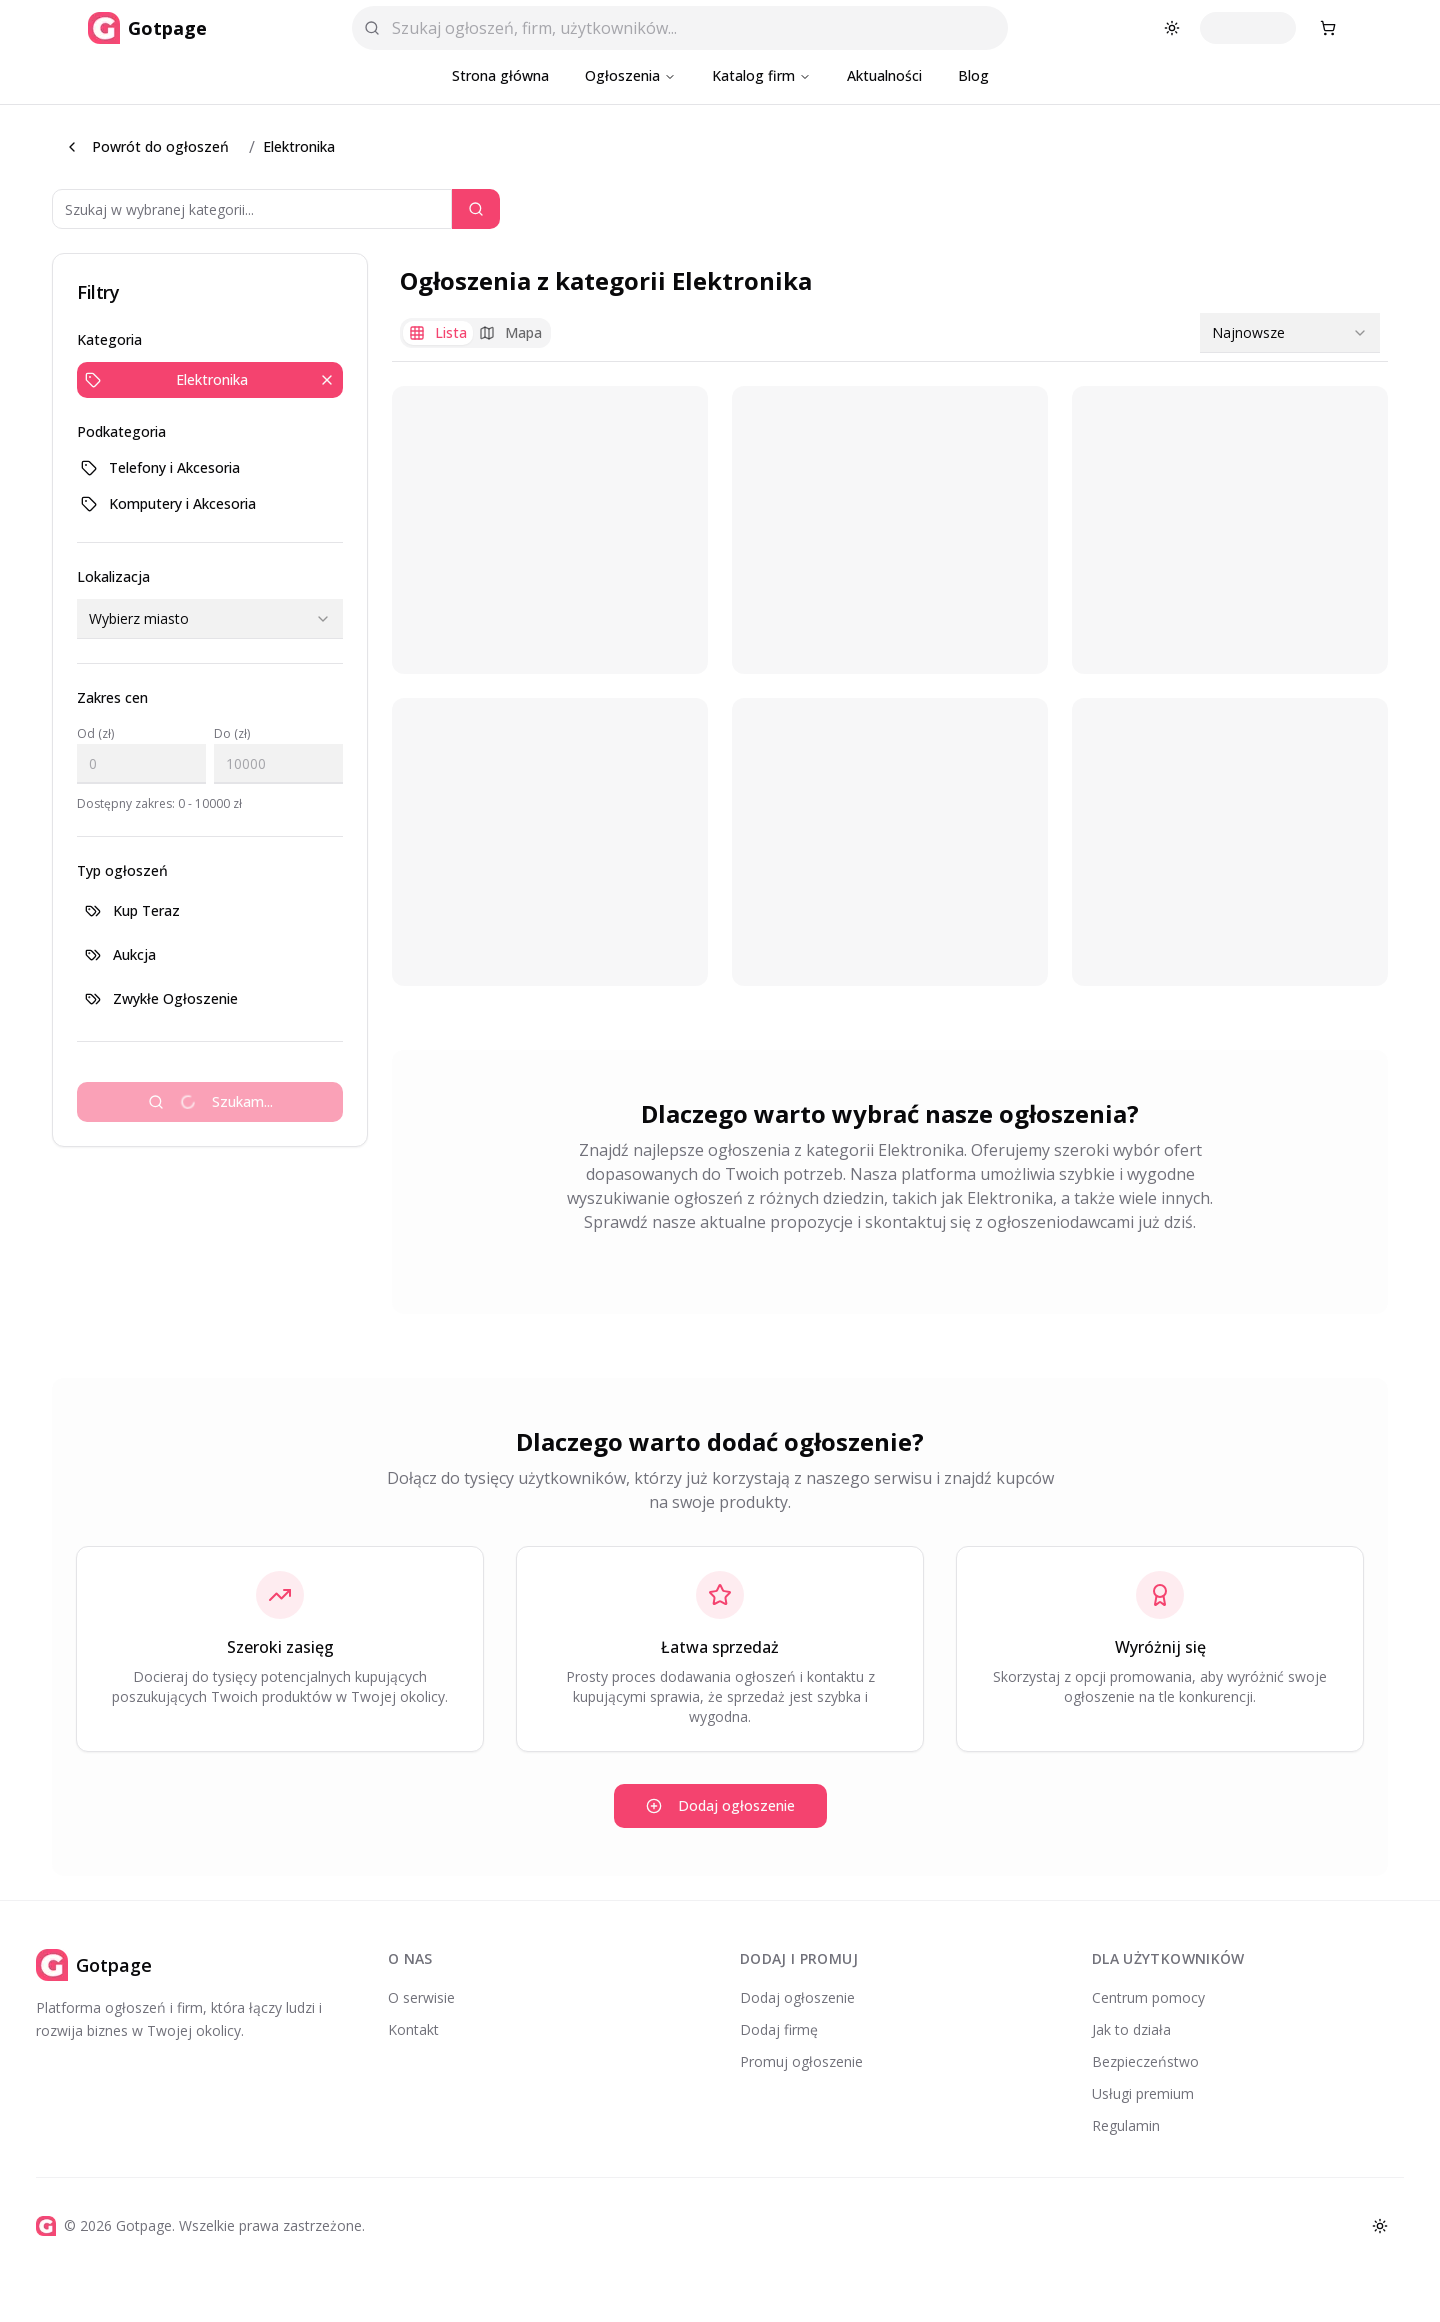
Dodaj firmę (779, 2029)
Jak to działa (1131, 2029)
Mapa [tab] (510, 332)
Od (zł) (95, 733)
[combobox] (210, 619)
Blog (973, 75)
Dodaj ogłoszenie (720, 1805)
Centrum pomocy (1148, 1997)
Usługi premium (1143, 2093)
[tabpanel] (890, 686)
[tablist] (475, 333)
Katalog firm (761, 75)
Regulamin (1126, 2125)
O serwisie (421, 1997)
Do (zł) (232, 733)
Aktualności (884, 75)
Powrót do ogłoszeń (146, 146)
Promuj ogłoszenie (801, 2061)
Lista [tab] (438, 332)
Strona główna (500, 75)
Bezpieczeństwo (1145, 2061)
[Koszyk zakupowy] (1328, 28)
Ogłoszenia (630, 75)
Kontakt (413, 2029)
